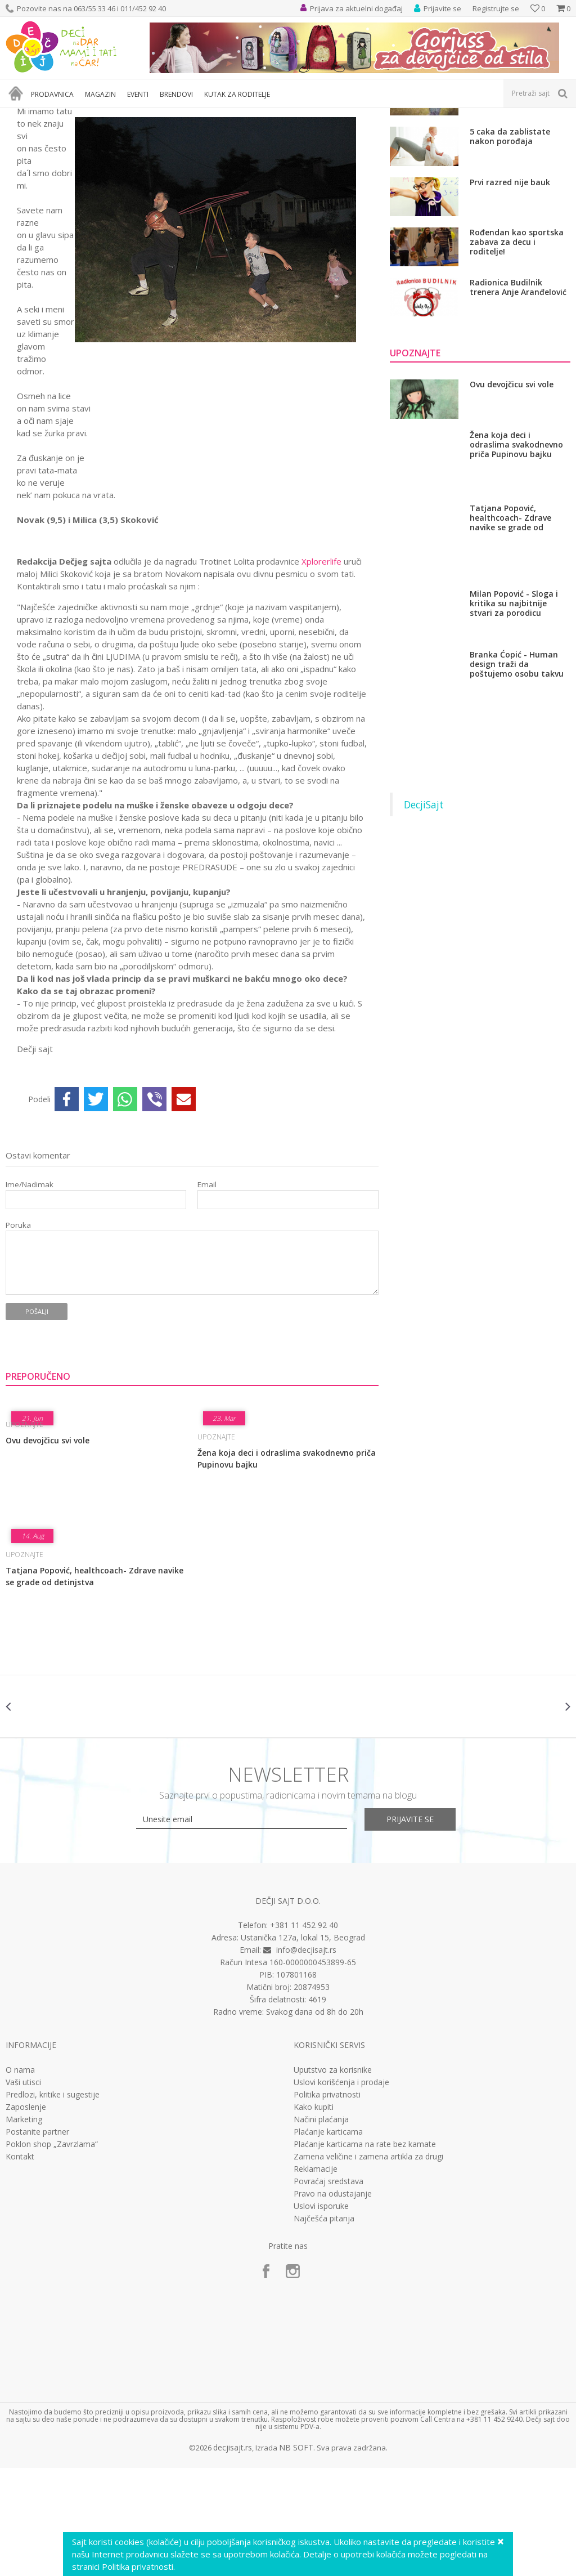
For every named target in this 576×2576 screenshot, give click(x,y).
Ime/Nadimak (29, 1293)
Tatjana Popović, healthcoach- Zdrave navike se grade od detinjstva (94, 1684)
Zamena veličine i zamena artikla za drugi (368, 2264)
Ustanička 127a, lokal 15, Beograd (303, 2045)
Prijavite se (411, 1927)
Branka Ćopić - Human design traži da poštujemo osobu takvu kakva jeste (517, 772)
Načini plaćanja (321, 2227)
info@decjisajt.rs (306, 2057)
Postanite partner (37, 2239)
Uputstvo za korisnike (333, 2178)
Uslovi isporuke (321, 2314)
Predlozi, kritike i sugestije (53, 2202)
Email (207, 1293)
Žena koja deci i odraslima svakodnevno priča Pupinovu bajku (286, 1566)
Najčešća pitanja (324, 2326)
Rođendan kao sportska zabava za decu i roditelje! (517, 350)
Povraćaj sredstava (328, 2289)
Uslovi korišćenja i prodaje (341, 2190)
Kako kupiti (314, 2215)
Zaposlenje (26, 2215)
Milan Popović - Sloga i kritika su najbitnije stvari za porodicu (514, 711)
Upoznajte (160, 115)
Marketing (24, 2227)
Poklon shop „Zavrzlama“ (52, 2252)
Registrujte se (495, 8)
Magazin (55, 115)
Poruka (18, 1333)
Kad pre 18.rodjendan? (514, 190)
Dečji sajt (20, 115)
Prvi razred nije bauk (510, 290)
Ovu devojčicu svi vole (47, 1548)
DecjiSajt (424, 912)
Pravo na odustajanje (333, 2301)
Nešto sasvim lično (106, 115)
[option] (53, 1814)
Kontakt (20, 2264)
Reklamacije (316, 2277)
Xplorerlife (321, 669)
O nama (20, 2178)
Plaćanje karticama (328, 2239)
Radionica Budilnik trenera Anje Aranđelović (518, 395)
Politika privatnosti (327, 2202)
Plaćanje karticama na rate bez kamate (365, 2252)
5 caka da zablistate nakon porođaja (510, 244)
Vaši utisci (23, 2190)
